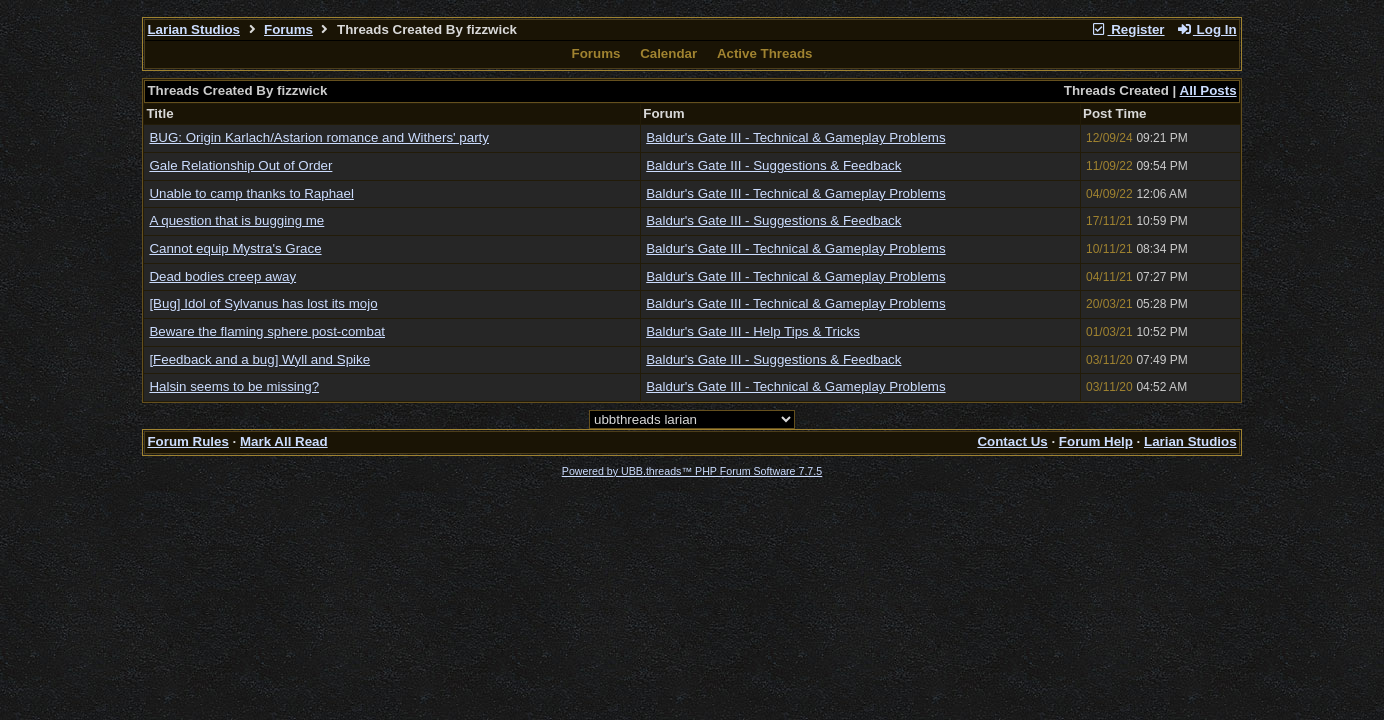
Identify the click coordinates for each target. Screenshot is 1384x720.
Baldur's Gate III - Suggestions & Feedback (773, 165)
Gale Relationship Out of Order (240, 165)
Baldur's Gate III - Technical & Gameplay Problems (795, 137)
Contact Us (1012, 441)
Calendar (668, 53)
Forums (288, 29)
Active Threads (765, 53)
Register (1128, 29)
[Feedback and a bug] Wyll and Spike (259, 359)
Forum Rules (187, 441)
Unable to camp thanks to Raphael (251, 193)
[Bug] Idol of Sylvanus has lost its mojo (263, 303)
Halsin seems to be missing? (234, 386)
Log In (1206, 29)
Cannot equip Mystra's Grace (235, 248)
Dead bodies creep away (222, 276)
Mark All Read (284, 441)
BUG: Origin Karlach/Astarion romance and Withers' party (319, 137)
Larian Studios (193, 29)
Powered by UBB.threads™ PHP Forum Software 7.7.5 (692, 471)
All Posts (1208, 90)
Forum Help (1096, 441)
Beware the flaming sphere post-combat (267, 331)
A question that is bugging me (236, 220)
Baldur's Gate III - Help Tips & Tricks (753, 331)
